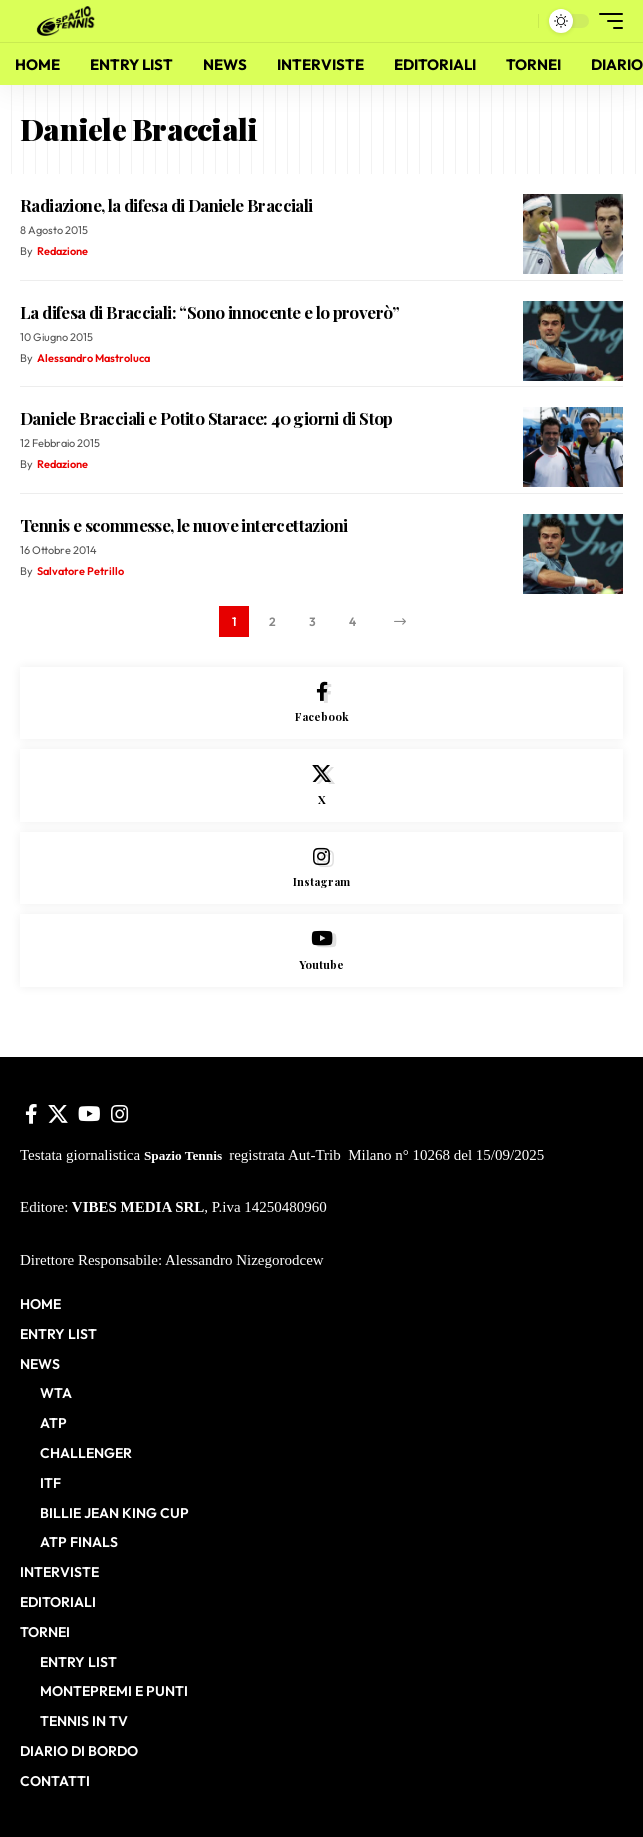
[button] (518, 21)
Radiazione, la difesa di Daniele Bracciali (166, 205)
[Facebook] (321, 703)
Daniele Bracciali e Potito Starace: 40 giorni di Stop (206, 418)
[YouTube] (89, 1114)
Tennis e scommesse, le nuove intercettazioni (183, 525)
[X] (321, 785)
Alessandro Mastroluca (93, 358)
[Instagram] (321, 868)
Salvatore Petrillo (80, 571)
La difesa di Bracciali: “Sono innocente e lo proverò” (210, 312)
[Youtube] (321, 950)
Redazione (62, 251)
